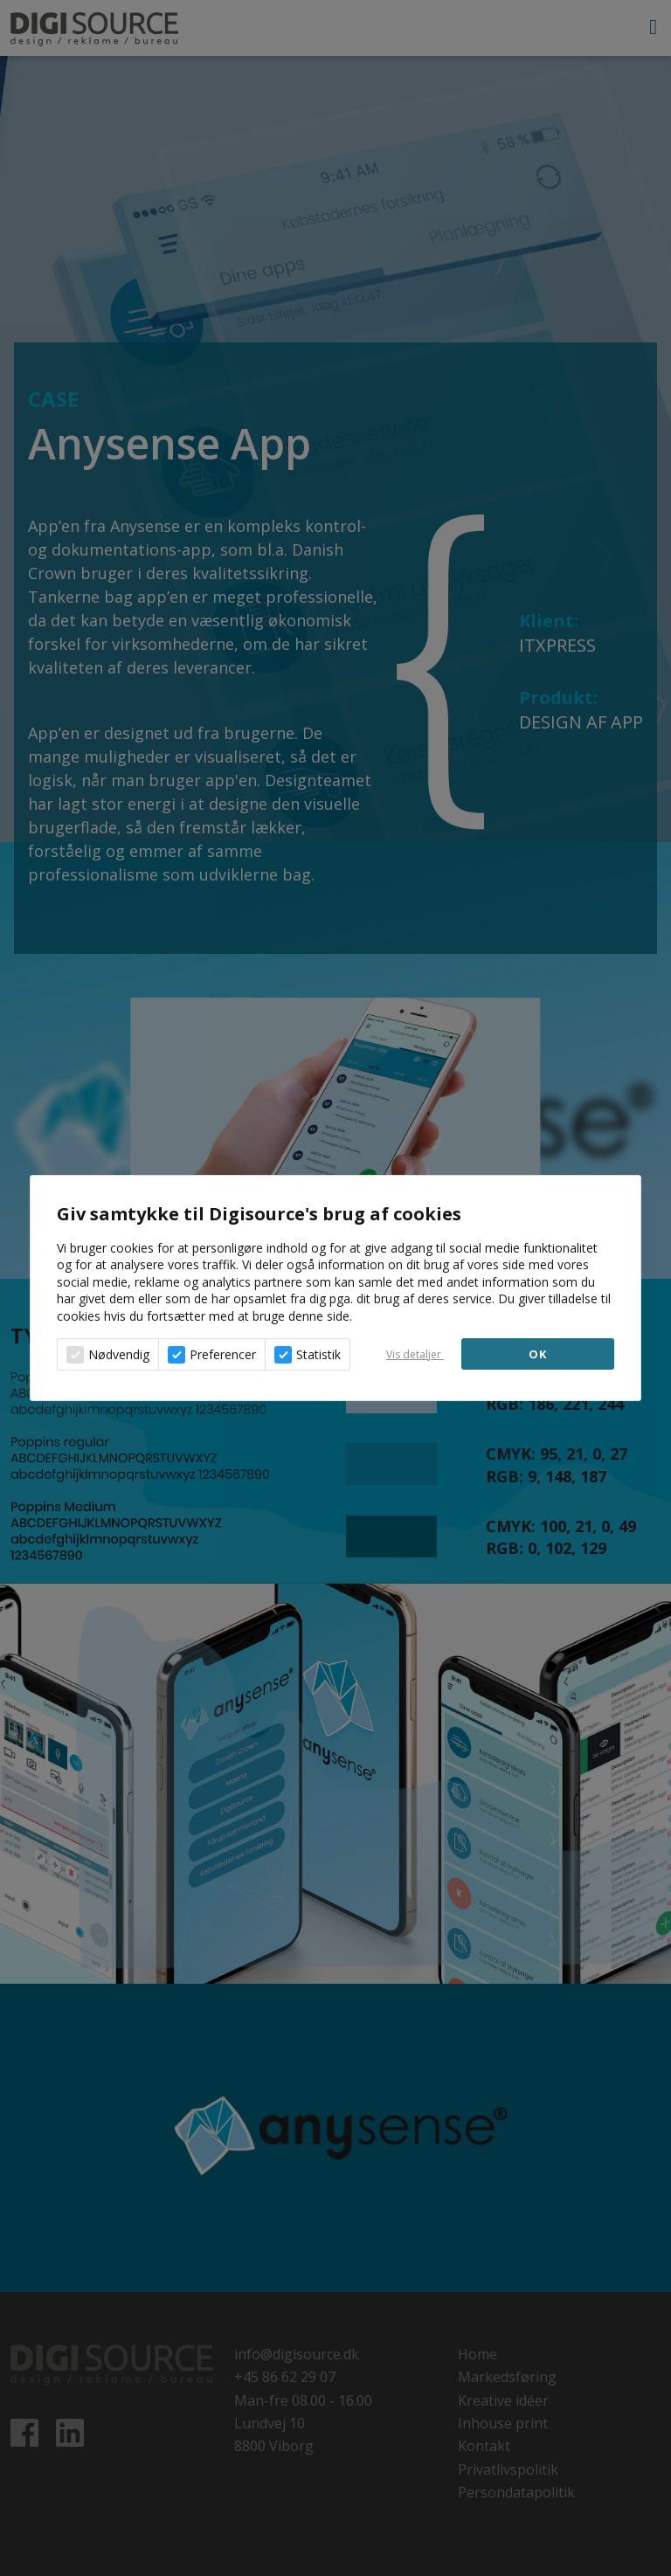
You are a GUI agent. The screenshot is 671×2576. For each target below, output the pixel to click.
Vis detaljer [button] (415, 1354)
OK (538, 1354)
